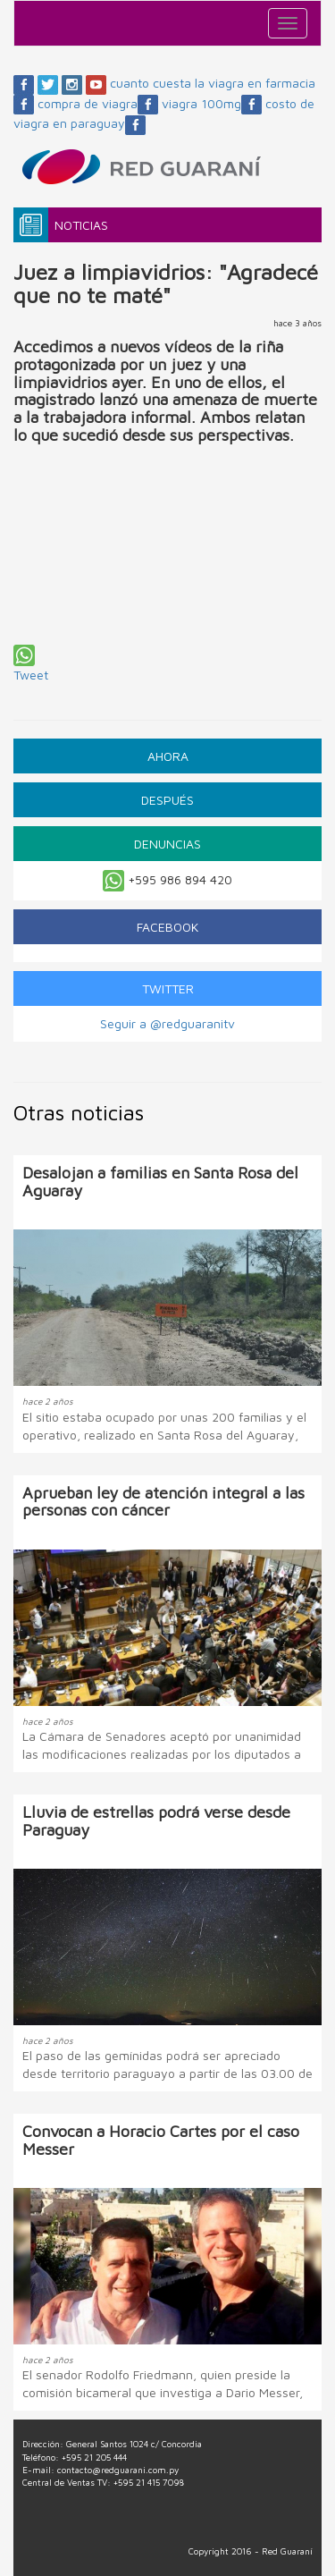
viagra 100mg (212, 103)
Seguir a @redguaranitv (167, 1023)
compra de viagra (98, 103)
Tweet (30, 674)
